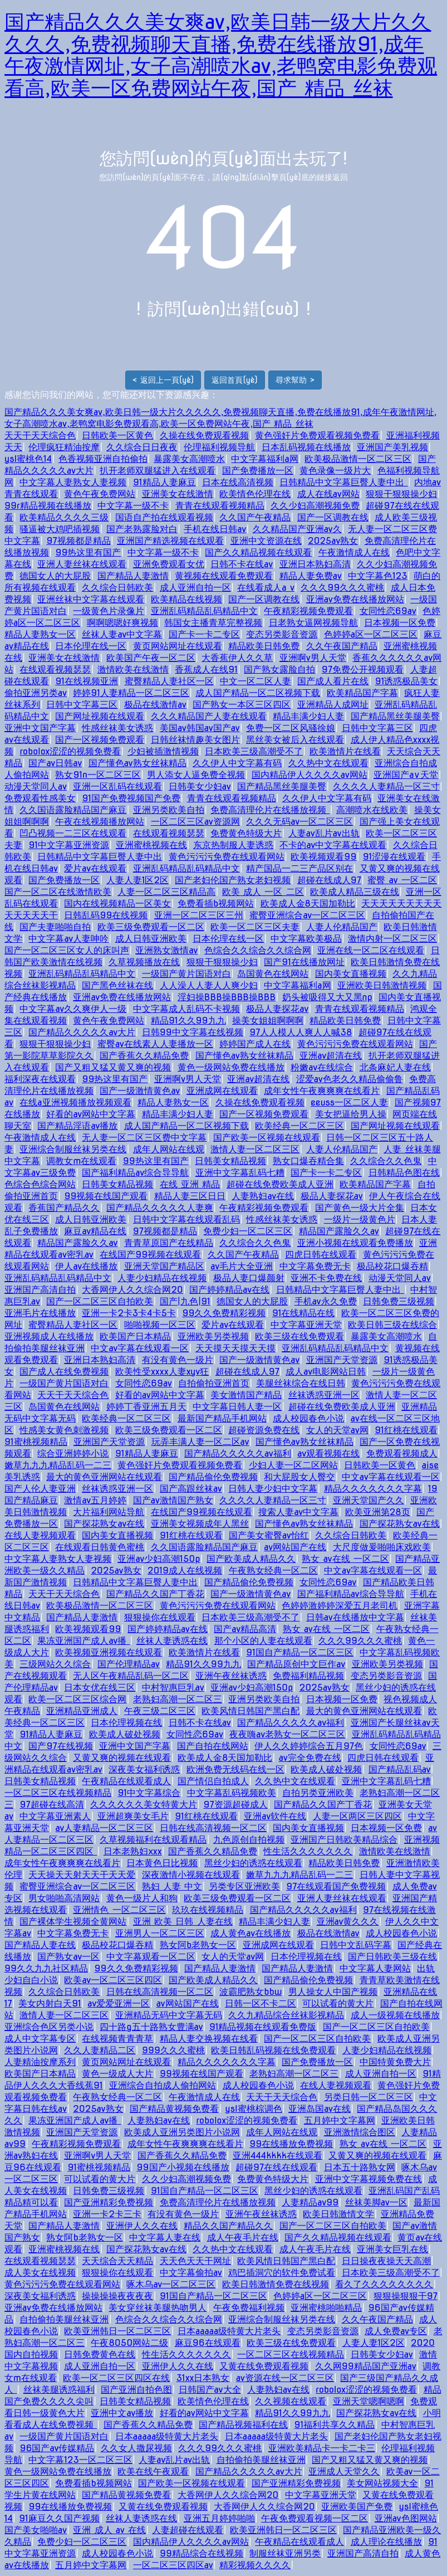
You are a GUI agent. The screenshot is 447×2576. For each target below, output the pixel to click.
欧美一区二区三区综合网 (77, 1699)
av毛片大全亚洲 (241, 1266)
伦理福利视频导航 (219, 447)
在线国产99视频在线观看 (150, 1254)
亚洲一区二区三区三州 (198, 915)
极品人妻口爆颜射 (248, 1278)
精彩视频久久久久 (255, 2565)
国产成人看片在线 (333, 681)
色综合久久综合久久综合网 (257, 950)
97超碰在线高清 (51, 1804)
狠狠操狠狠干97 (406, 2296)
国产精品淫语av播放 (77, 1126)
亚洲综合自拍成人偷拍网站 (162, 2085)
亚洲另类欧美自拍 (168, 810)
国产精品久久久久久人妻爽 (159, 1207)
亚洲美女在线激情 (177, 494)
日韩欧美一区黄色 (117, 435)
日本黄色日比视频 (162, 1863)
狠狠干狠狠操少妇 (401, 494)
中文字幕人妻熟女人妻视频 (72, 482)
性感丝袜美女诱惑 (117, 728)
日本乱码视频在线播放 (306, 447)
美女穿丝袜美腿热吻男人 (158, 2307)
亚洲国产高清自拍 (40, 1289)
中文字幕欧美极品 (306, 938)
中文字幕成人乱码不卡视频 (186, 1009)
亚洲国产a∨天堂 (406, 775)
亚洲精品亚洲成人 (81, 1711)
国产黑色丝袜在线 (117, 985)
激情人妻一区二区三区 (254, 1149)
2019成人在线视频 (185, 1570)
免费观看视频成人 (402, 1453)
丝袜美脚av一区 (376, 2202)
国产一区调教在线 (333, 517)
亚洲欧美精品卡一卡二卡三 (321, 2448)
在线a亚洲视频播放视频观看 (75, 1102)
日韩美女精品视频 (230, 1161)
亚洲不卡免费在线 (326, 1278)
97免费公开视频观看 (363, 669)
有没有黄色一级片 (177, 1360)
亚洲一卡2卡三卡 (107, 2214)
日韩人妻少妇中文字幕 (272, 1488)
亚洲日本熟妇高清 (315, 564)
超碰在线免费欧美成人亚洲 (280, 1184)
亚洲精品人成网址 (333, 704)
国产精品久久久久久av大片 (81, 1032)
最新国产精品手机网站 (222, 1418)
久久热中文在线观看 (328, 763)
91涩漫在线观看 (394, 856)
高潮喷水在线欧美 (371, 810)
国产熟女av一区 (68, 1956)
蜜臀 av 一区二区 (401, 880)
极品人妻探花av (277, 1009)
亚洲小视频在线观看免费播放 (355, 1243)
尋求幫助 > (295, 380)
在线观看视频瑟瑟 (55, 669)
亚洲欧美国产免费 (356, 2506)
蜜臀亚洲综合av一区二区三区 (307, 915)
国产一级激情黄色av (140, 1090)
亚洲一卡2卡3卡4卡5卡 (128, 1313)
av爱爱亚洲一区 (118, 2003)
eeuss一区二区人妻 (349, 1102)
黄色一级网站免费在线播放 (231, 1067)
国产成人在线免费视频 (64, 1371)
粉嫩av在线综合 (322, 1067)
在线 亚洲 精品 (190, 1184)
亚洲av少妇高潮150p (158, 1559)
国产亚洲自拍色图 (136, 2389)
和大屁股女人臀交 (299, 1477)
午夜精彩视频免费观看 (308, 611)
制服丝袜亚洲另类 (285, 2553)
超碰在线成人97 (329, 880)
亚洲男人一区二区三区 (159, 1933)
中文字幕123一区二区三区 (80, 2460)
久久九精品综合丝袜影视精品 (286, 2015)
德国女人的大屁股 (55, 576)
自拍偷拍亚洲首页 (213, 1383)
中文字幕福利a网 (264, 459)
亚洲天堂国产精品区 (164, 1266)
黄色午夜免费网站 (99, 494)
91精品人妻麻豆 (164, 482)
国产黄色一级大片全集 (359, 1207)
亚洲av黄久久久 (348, 1921)
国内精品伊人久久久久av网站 (309, 775)
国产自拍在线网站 (212, 1746)
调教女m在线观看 (81, 1161)
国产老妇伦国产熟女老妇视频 (233, 880)
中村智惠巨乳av (173, 1687)
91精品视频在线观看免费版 (263, 2027)
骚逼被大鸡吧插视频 (59, 529)
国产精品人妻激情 (133, 576)
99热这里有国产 (88, 552)
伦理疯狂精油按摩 (64, 447)
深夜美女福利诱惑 (144, 1769)
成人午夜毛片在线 (242, 2237)
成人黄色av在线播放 (250, 1933)
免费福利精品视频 (308, 1676)
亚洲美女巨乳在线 (392, 2249)
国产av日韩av (55, 763)
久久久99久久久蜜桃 (342, 587)
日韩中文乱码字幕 (355, 1945)
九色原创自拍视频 (248, 1839)
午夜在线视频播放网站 (99, 821)
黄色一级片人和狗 (142, 1898)
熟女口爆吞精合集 (308, 1161)
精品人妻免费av (310, 576)
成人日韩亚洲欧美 (150, 938)
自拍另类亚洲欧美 (317, 1793)
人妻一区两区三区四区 (357, 1816)
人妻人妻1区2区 (137, 880)
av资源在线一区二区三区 (285, 2378)
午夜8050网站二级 (129, 2343)
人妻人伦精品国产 (341, 927)
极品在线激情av (155, 704)
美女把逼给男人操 (350, 1114)
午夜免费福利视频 (248, 2307)
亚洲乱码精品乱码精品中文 (204, 611)
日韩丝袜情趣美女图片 (195, 739)
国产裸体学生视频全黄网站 (72, 1921)
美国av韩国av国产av (200, 728)
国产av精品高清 (245, 1629)
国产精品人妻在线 (40, 1945)
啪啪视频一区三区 (159, 1324)
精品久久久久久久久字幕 (373, 1488)
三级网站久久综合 (55, 1664)
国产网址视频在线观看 (99, 716)
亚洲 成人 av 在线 (109, 2530)
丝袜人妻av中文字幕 (122, 634)
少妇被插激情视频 (163, 751)
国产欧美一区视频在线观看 (266, 1137)
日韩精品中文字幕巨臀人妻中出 (343, 482)
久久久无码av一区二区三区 (299, 821)
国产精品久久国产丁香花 (155, 1594)
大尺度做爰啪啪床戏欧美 (382, 1547)
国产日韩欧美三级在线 (392, 1956)
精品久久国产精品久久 (228, 2225)
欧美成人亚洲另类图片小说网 (182, 2132)
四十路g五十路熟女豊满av (151, 2027)
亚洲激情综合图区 (359, 2132)
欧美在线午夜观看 (153, 2471)
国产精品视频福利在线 (243, 2424)
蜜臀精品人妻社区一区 (169, 681)
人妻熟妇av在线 (263, 1196)
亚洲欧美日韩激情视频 (381, 985)
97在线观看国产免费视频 (336, 1886)
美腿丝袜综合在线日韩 (300, 1383)
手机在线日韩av (215, 529)
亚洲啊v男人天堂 (312, 657)
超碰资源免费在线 (263, 1430)
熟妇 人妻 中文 (172, 1886)
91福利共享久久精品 (334, 2424)
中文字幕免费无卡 (315, 1266)
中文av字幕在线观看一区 (140, 1348)
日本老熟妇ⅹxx (133, 1851)
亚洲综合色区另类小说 (49, 2027)
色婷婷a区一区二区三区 (370, 634)
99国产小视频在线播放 (183, 2167)
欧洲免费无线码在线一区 (235, 1769)
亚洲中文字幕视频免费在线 (368, 2179)
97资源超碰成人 (236, 1804)
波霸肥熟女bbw (250, 1991)
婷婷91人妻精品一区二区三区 (131, 693)
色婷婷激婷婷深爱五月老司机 (339, 1605)
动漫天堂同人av (35, 786)
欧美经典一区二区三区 (299, 1126)
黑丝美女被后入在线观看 (295, 739)
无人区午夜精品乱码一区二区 (131, 1676)
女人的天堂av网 (337, 1430)
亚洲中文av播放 (122, 2413)
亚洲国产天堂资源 (341, 1360)
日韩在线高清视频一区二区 (213, 1828)
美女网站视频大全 (382, 2483)
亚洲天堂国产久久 (368, 1500)
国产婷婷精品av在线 (229, 1289)
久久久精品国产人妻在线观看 (209, 716)
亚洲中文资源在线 (266, 540)
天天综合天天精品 (117, 2261)
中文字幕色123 (377, 576)
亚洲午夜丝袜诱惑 (231, 1676)
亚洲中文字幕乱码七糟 (239, 1172)
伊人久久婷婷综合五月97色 (308, 1746)
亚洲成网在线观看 (222, 1090)
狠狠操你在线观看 (159, 1617)
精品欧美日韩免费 (263, 646)
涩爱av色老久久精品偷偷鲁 (349, 1079)
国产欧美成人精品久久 (251, 1559)
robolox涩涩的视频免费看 (70, 751)
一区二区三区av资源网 (195, 821)
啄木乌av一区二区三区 (170, 2284)
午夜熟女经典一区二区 (273, 1570)
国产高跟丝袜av (191, 1488)
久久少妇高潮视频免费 (315, 505)
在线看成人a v (265, 587)
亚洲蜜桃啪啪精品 (326, 2307)
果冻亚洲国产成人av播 (83, 1640)
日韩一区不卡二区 (260, 2003)
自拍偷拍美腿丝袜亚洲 (64, 2319)
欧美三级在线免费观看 (299, 1336)
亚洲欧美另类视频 (213, 1336)
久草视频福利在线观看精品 (153, 1839)
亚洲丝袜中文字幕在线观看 (90, 599)
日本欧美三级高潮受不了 (254, 751)
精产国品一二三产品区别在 (299, 868)
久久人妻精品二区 (99, 2050)
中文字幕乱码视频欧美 (231, 1793)
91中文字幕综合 (148, 1793)
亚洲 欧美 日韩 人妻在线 (183, 1921)
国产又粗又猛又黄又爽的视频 (113, 1067)
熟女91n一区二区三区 (97, 775)
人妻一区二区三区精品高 (166, 892)
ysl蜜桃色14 (28, 459)
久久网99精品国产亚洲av (365, 2366)
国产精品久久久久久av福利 (237, 1453)
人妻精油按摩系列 (40, 2062)
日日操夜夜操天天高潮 (386, 2261)
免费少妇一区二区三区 (247, 1231)
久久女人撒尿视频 (136, 2448)
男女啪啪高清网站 (64, 1898)
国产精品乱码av (400, 1769)
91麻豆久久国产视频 (59, 2518)
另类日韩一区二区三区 (368, 2097)
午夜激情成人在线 (354, 552)
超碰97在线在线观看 (276, 2167)
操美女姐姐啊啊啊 (267, 1020)
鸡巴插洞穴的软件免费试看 (281, 2272)
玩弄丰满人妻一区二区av (200, 1441)
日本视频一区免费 (399, 622)
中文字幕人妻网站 (375, 1968)
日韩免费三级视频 (398, 1301)
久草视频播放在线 (144, 962)
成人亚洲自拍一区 (195, 587)
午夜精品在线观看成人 (126, 1781)
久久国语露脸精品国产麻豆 (72, 810)
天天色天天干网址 (195, 2261)
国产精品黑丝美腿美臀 (395, 716)
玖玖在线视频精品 (207, 1910)
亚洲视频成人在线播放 (49, 1336)
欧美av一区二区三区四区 (113, 1980)
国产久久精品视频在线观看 (258, 552)
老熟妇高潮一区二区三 (177, 1699)
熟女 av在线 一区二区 (345, 1559)
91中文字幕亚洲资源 (68, 845)
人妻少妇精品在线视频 (162, 1278)
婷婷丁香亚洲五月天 (146, 1406)
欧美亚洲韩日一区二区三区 (117, 2331)
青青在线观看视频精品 (219, 505)
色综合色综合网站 (40, 1184)
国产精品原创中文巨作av (296, 1664)
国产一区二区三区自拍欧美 (99, 1301)
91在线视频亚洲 (86, 681)
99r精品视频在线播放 (47, 505)
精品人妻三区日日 (189, 1196)
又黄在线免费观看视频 (263, 2366)
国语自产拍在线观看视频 (164, 517)
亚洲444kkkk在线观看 (277, 2155)
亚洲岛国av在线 (319, 2108)
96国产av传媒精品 (56, 2448)
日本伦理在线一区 (90, 646)
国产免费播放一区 (257, 470)
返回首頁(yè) (234, 380)
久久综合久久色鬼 (385, 1161)
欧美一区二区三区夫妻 (254, 927)
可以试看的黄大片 (338, 2003)
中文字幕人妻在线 (164, 2237)
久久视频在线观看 (290, 2401)
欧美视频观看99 (323, 856)
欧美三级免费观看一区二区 (150, 927)
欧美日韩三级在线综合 (392, 1324)
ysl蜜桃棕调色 (253, 2108)
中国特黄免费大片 (395, 2062)
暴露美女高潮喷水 (189, 459)
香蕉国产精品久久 (64, 1207)
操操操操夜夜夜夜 (117, 2296)
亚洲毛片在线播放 (40, 1313)
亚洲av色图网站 (406, 2518)
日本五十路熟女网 (359, 2167)
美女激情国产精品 (246, 1395)
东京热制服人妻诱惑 (233, 845)
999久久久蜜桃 (173, 2050)
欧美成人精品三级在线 (354, 892)
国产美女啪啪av (35, 2530)
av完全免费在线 (310, 1757)
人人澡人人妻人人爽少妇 (209, 985)
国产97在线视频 (60, 1746)
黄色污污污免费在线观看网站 (226, 856)
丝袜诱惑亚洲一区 (324, 1395)
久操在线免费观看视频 (204, 435)
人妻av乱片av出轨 (324, 833)
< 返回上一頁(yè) (163, 380)
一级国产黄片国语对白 (186, 973)
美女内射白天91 (49, 2003)
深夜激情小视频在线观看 (191, 1874)
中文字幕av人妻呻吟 (68, 938)
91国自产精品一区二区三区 (299, 1652)
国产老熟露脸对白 (142, 529)
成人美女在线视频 (40, 2272)
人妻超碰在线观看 (187, 2530)
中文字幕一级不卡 (133, 505)
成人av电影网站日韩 (326, 1371)
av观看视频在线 (328, 1453)
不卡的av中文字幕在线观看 (332, 845)
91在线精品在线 (303, 1313)
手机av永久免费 (325, 1301)
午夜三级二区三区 (159, 1711)
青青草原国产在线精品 (168, 1243)
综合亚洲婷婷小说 (73, 1453)
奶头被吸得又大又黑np (327, 997)
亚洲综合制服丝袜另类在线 (72, 1149)
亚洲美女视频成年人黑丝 (200, 1523)
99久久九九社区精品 (46, 1968)
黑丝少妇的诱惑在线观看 (253, 1863)
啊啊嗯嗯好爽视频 (122, 622)
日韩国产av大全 (210, 2389)
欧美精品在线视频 (186, 599)
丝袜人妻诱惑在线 (172, 1640)
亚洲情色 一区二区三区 (119, 1910)
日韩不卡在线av (241, 564)
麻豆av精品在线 (95, 1231)
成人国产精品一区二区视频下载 (257, 693)
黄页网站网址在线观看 (177, 646)
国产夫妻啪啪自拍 (55, 927)
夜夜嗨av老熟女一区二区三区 (287, 1734)
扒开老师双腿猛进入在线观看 (157, 470)
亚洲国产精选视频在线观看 (170, 540)
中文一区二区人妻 (255, 681)
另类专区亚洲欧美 (244, 1886)
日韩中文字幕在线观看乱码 (186, 1219)
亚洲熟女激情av (166, 950)
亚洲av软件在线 (275, 1816)
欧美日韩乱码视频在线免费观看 (273, 2050)
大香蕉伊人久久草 (237, 657)
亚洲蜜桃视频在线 (151, 845)
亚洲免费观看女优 (168, 564)
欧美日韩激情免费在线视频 (275, 2284)
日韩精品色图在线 (404, 1172)
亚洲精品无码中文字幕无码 (168, 2015)
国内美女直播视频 (350, 973)
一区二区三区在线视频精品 (57, 1793)
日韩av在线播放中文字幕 (355, 1617)
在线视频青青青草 (117, 2038)
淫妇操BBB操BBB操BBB (227, 997)
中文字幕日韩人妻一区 (237, 1406)
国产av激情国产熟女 (173, 1500)
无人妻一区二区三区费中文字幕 (144, 1137)
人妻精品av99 (310, 2202)
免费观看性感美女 (40, 798)
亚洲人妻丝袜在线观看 (81, 564)
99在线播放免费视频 (291, 2144)
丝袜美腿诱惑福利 (59, 2389)
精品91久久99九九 (188, 1020)
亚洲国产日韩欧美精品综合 (344, 1839)
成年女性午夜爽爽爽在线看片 (322, 1090)
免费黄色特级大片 (246, 833)
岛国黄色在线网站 (272, 973)
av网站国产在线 (295, 1547)
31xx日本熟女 (203, 2378)
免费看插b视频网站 (216, 903)
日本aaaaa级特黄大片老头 (229, 2331)
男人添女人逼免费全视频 (196, 775)
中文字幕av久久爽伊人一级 (72, 1009)
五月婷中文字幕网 (339, 2120)
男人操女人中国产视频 (332, 1991)
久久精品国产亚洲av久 (297, 529)
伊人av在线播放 (86, 1266)
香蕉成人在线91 (206, 669)
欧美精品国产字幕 (362, 693)
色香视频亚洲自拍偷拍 (103, 459)
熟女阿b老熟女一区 (198, 1945)
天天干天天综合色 (40, 435)
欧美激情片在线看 (345, 751)
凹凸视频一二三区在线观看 (72, 833)
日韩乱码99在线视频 (106, 915)
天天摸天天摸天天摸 (235, 1348)
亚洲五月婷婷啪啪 (219, 2518)
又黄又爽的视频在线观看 (122, 1757)
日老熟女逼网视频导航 (313, 622)
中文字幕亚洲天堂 (306, 1324)
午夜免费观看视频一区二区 (314, 2518)
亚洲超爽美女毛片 (133, 1816)
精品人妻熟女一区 (40, 634)
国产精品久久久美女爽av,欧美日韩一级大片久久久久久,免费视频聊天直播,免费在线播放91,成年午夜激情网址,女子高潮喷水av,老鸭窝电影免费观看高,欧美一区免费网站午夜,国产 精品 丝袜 (220, 54)
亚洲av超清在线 (330, 1055)
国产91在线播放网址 (304, 962)
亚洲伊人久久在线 (142, 2225)
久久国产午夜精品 (255, 517)
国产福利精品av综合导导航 (135, 1172)
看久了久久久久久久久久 (384, 2284)
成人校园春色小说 (308, 1418)
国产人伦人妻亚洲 (40, 1488)
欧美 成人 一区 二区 (263, 892)
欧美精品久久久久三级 (64, 517)
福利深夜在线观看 (40, 1079)
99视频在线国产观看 (106, 1196)
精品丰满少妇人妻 (308, 716)
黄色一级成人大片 (117, 2073)
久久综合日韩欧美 (117, 587)
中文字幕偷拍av (191, 2272)
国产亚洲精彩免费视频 (108, 2202)
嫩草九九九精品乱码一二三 (57, 1465)
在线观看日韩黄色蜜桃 (99, 1547)
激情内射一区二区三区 (392, 938)
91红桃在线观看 (406, 1430)
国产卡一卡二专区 (204, 634)
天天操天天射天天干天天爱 (81, 1874)
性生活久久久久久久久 (307, 1851)
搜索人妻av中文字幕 (298, 1512)
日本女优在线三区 (99, 1687)
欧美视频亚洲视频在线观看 (108, 1652)
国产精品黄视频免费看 (174, 2108)
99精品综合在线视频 (201, 2553)
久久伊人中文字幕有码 (237, 763)
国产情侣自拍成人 (213, 1781)
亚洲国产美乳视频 (392, 447)
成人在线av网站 (328, 494)
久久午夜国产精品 (341, 646)
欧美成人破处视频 (124, 1734)
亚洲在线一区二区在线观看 (370, 950)
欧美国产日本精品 (135, 1336)
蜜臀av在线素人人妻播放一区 (155, 1044)
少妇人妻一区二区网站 (293, 1465)
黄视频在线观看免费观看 (224, 576)
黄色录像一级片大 (335, 470)
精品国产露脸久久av (339, 1231)
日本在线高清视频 (237, 482)
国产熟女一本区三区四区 (242, 704)
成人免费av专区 (396, 2331)
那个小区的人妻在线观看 (263, 1640)
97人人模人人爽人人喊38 (300, 1032)
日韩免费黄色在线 (99, 2354)
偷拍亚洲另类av (35, 693)
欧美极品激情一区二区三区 (357, 459)
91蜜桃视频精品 (35, 1441)
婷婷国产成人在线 (255, 1044)
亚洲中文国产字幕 (40, 728)
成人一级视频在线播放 (395, 2015)
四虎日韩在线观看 (320, 1254)
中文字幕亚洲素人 (55, 1816)
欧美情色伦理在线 (255, 494)
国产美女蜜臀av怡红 (269, 1535)
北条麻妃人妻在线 (395, 1067)
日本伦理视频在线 (126, 1722)
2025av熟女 (333, 540)
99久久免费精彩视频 (224, 1313)
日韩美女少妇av (200, 786)
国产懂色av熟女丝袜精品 (137, 763)
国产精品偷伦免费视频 (213, 1477)
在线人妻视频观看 (40, 1535)
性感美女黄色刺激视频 (64, 1430)
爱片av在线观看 (95, 868)
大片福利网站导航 (108, 1512)
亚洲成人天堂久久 (344, 2471)
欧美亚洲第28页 (377, 1512)
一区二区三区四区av (173, 2565)
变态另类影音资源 (281, 634)
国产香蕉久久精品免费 (144, 1055)
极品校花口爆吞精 (392, 1266)
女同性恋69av (388, 611)
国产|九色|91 (185, 1301)
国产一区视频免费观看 (99, 739)
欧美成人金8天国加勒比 (308, 903)
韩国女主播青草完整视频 (213, 622)
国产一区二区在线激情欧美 (57, 892)
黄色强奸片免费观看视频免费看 (317, 435)
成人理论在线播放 (386, 2541)
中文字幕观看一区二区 (150, 1956)
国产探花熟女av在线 (104, 1523)
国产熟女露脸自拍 (279, 669)
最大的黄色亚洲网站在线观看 (104, 1477)
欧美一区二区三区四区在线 (116, 2378)
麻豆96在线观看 (207, 2343)
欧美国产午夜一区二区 (150, 657)
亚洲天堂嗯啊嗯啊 (368, 2401)
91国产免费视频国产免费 (131, 798)
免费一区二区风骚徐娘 (290, 728)
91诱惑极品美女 (406, 681)
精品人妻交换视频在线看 (209, 2038)
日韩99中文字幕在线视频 (192, 1032)
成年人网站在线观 (168, 1149)
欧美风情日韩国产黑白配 (250, 1711)
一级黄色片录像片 (108, 611)
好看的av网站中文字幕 (90, 1114)
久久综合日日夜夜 (142, 447)
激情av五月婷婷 (95, 1500)
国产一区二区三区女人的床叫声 (66, 950)
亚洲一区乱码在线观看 (117, 786)
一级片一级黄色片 (359, 1219)
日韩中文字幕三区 (81, 704)
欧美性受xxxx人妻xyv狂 (162, 1371)
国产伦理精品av (128, 1664)
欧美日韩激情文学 (338, 2214)
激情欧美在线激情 (133, 669)
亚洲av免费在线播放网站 (355, 599)
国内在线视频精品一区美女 (117, 903)
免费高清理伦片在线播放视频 (270, 810)
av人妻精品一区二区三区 (104, 1828)
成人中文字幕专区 (40, 2038)
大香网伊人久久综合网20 (132, 1289)
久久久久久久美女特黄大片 (143, 1804)
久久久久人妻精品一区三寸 (386, 786)
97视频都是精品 (78, 540)
